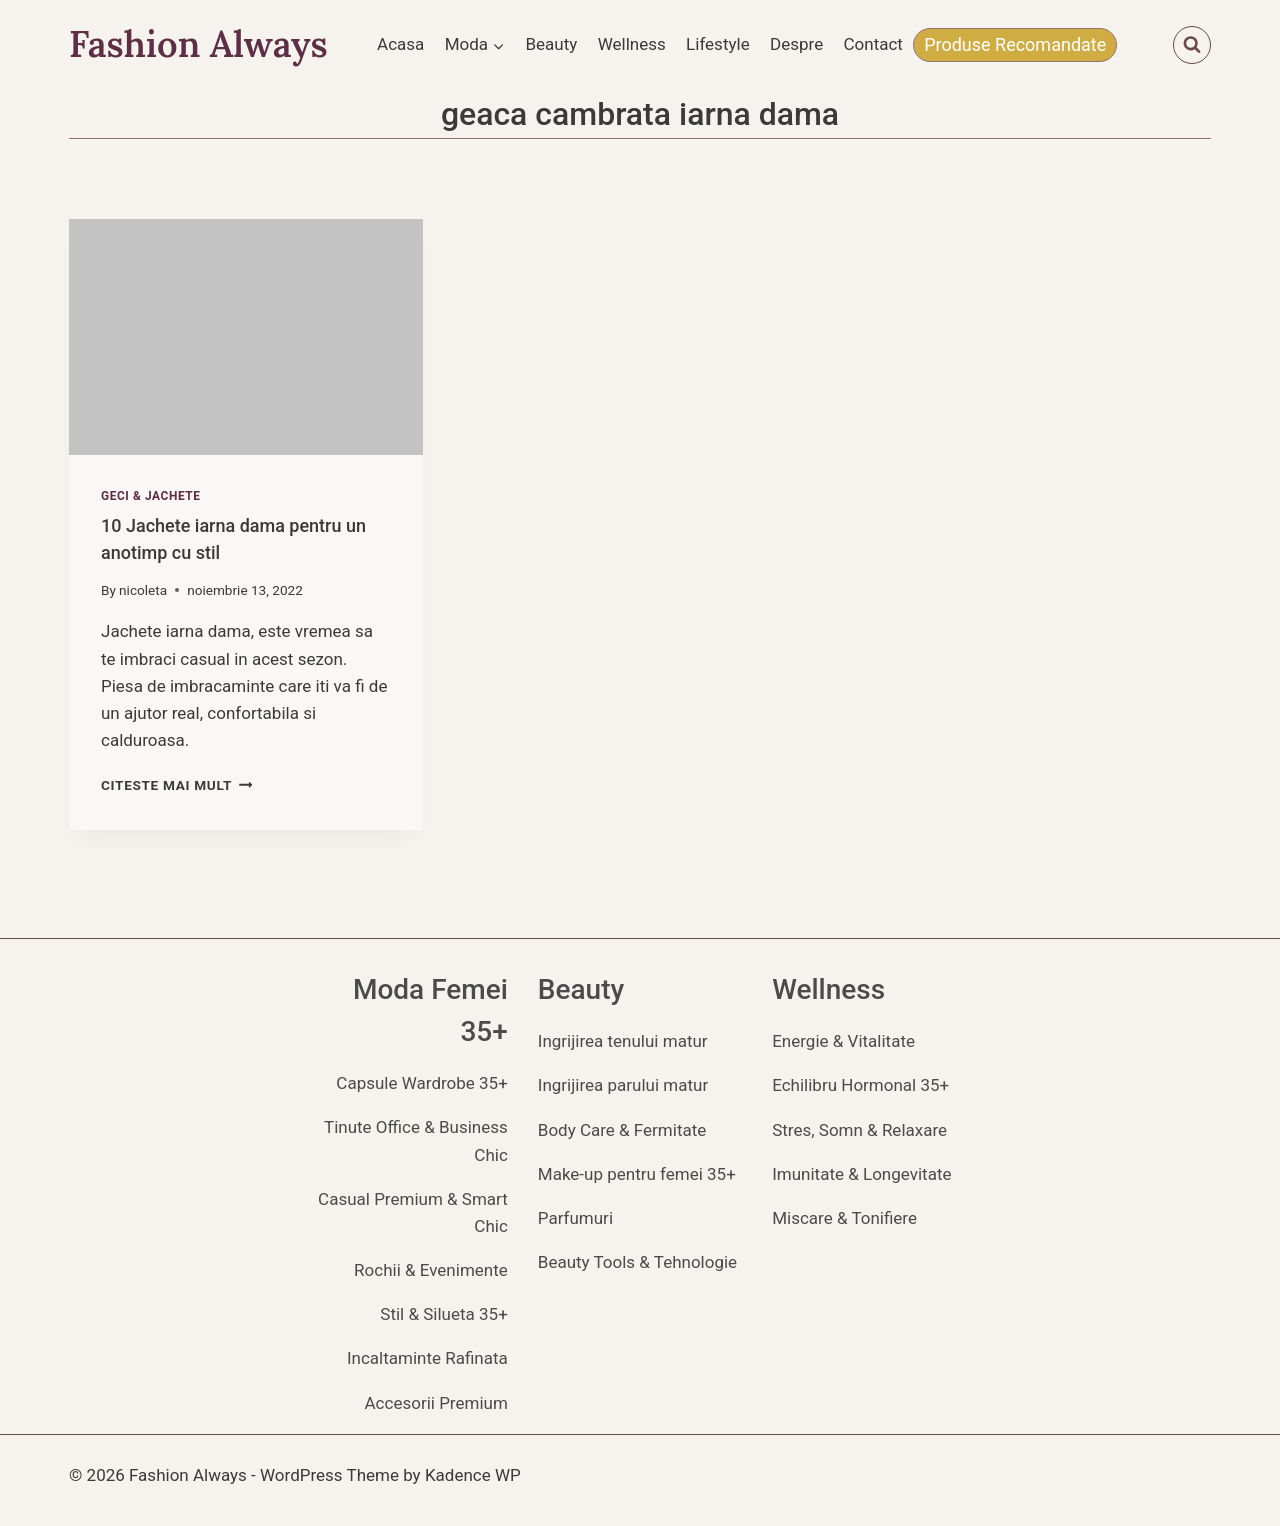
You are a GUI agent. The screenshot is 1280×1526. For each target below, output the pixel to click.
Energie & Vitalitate (843, 1041)
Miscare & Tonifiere (844, 1218)
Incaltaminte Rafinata (427, 1358)
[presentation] (246, 337)
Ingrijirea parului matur (623, 1085)
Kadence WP (473, 1475)
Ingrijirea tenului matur (623, 1041)
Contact (873, 44)
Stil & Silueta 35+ (443, 1314)
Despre (796, 44)
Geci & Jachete (151, 496)
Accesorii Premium (436, 1403)
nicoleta (143, 590)
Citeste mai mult (176, 785)
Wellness (632, 44)
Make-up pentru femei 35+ (637, 1174)
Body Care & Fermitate (622, 1130)
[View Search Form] (1192, 45)
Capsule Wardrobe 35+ (421, 1083)
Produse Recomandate (1015, 44)
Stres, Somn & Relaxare (859, 1130)
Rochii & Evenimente (431, 1270)
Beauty (551, 44)
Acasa (400, 44)
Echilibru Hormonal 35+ (860, 1085)
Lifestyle (718, 44)
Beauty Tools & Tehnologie (637, 1262)
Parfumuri (575, 1218)
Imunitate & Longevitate (861, 1174)
